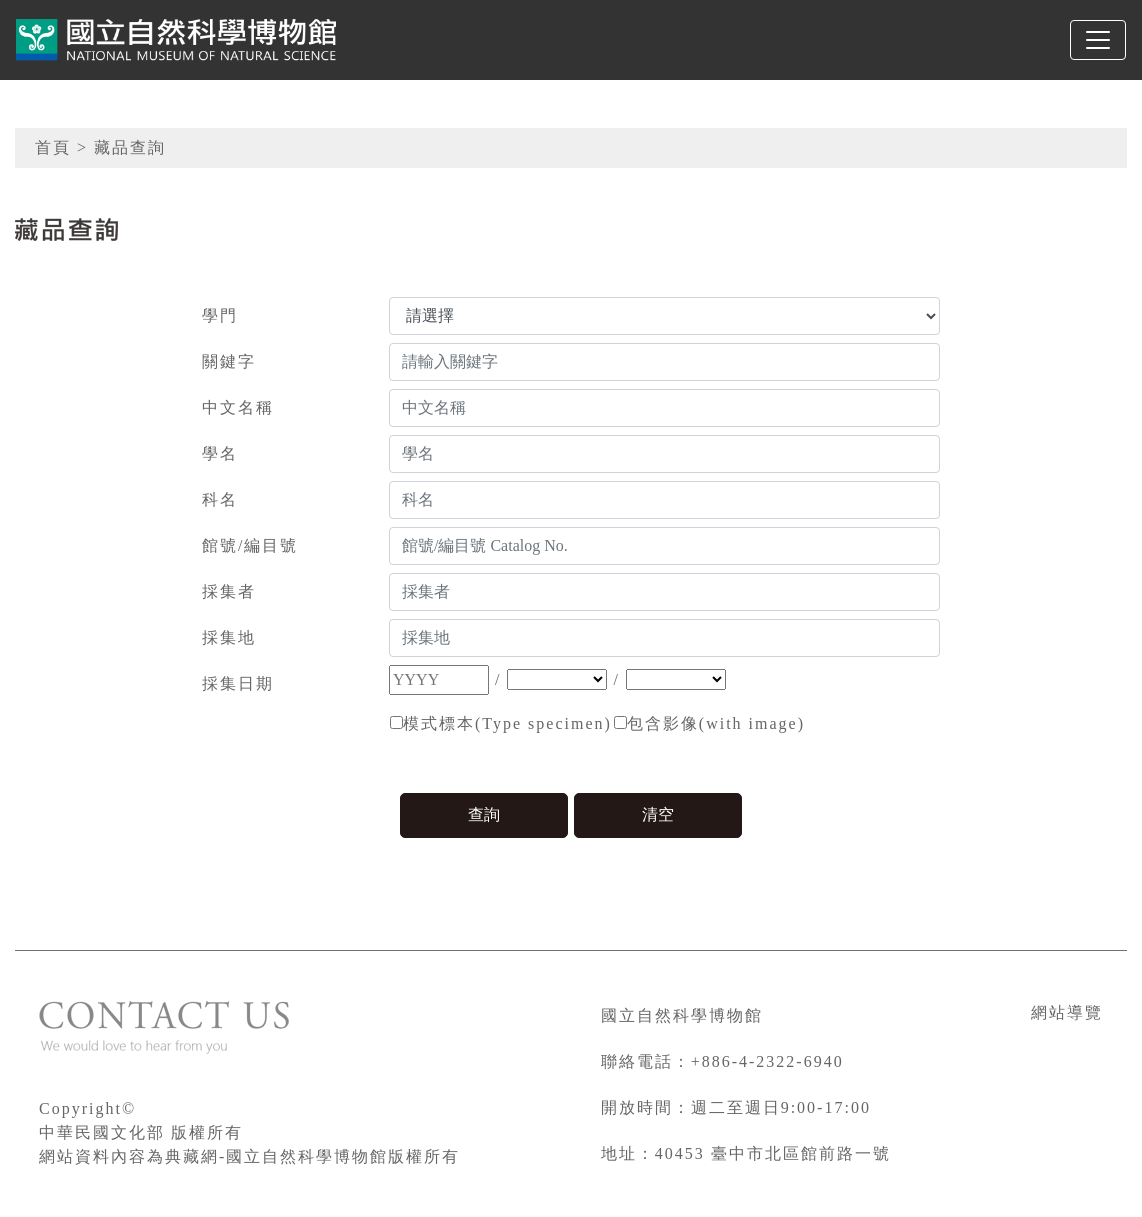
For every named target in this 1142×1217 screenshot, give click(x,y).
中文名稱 (238, 407)
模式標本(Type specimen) (507, 723)
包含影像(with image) (716, 723)
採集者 (229, 591)
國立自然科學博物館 (682, 1015)
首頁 (53, 147)
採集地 (229, 637)
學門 (220, 315)
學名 (220, 453)
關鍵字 (229, 361)
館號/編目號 (250, 545)
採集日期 (238, 683)
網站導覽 (1067, 1012)
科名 (220, 499)
